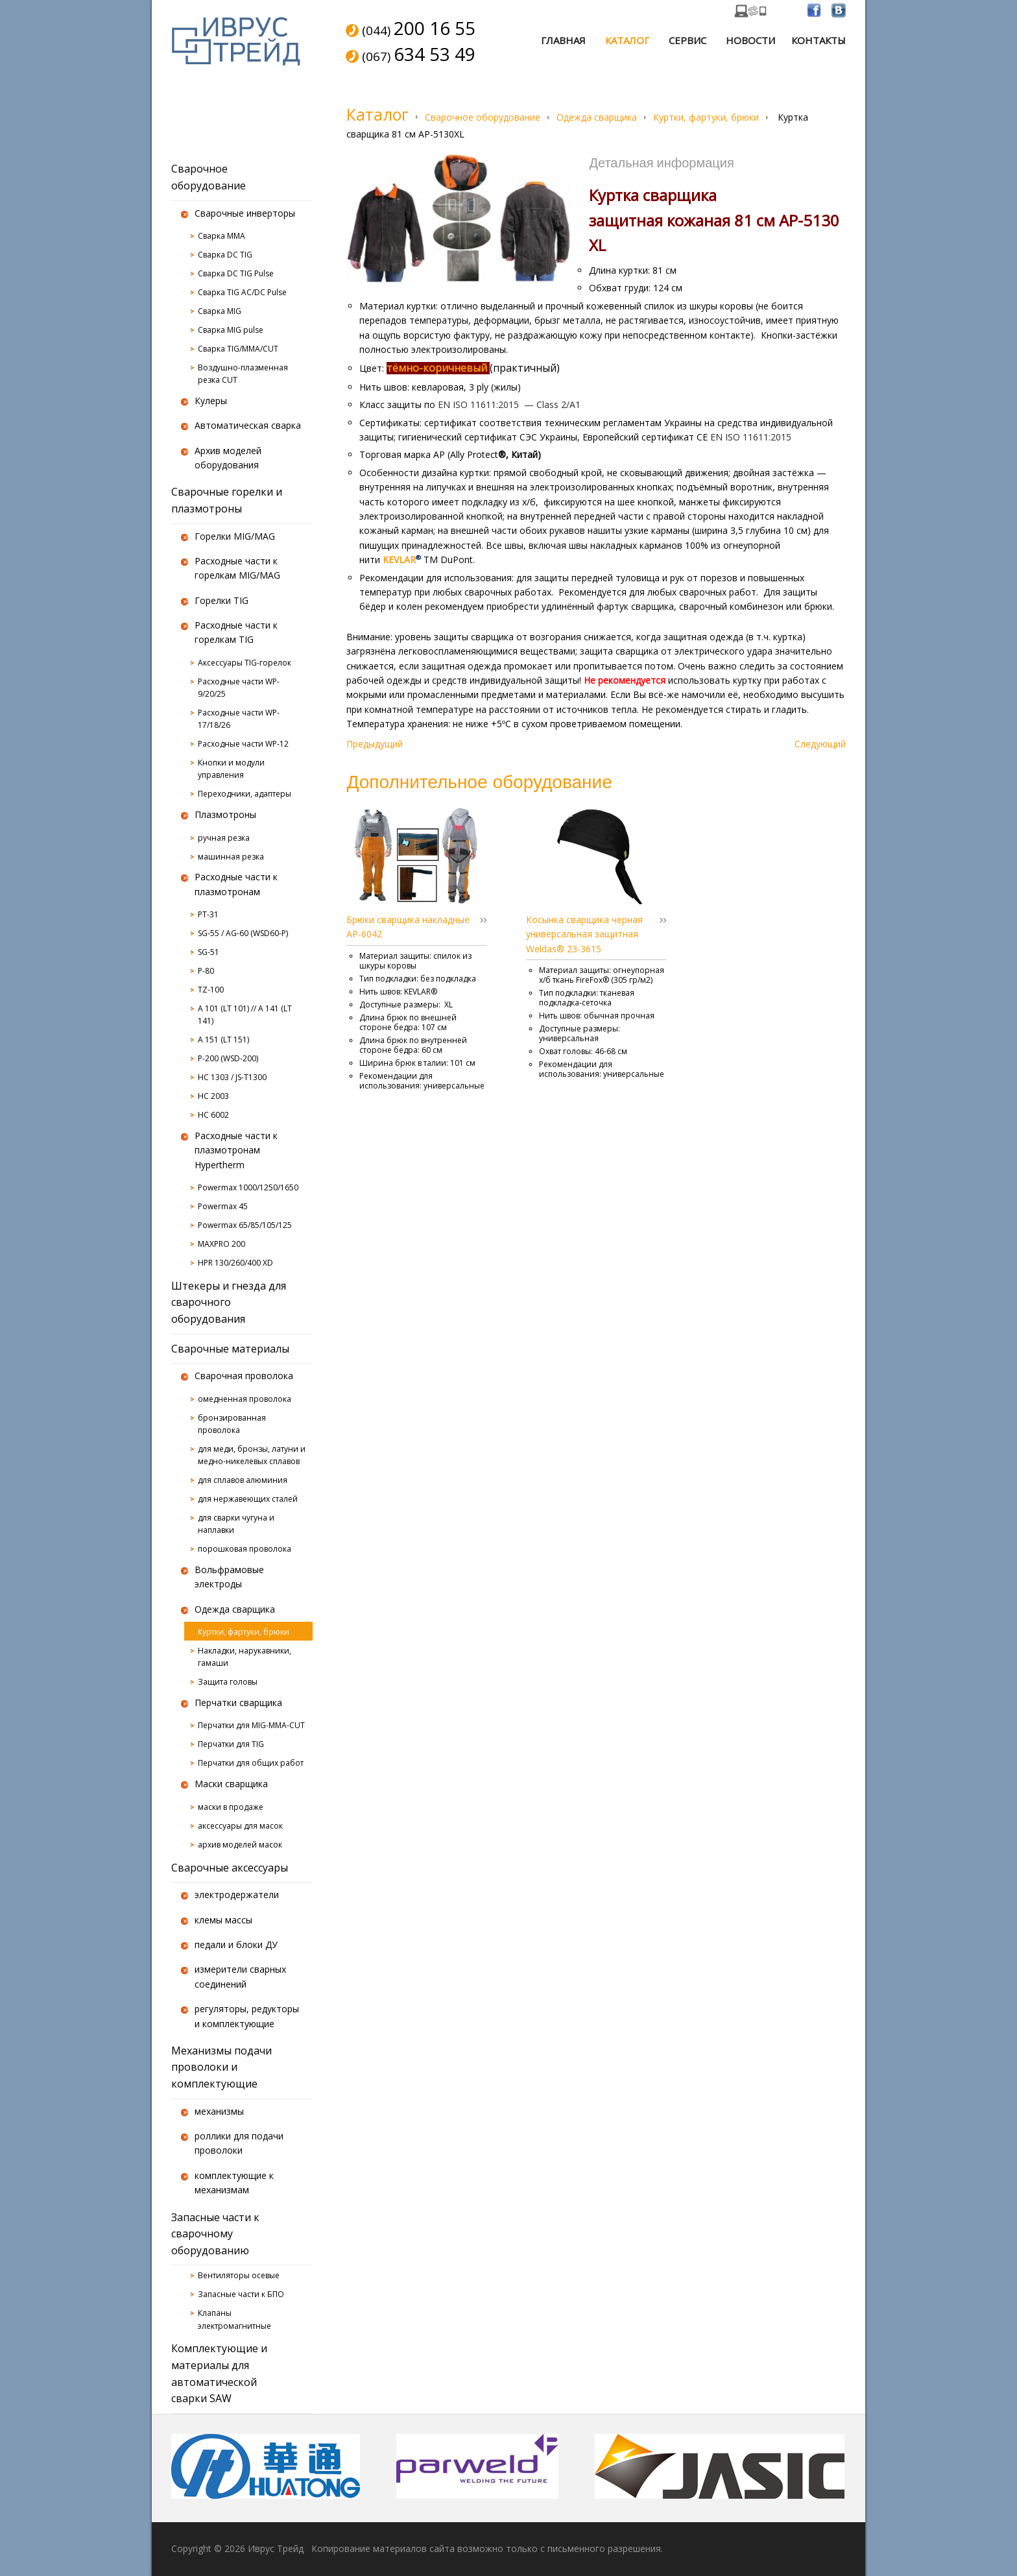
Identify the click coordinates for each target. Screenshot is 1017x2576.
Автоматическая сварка (248, 425)
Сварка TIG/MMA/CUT (238, 348)
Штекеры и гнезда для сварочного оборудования (228, 1302)
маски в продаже (230, 1806)
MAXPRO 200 (221, 1243)
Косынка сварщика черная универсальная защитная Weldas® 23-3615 (584, 934)
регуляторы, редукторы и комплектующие (247, 2016)
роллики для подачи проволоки (239, 2143)
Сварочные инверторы (245, 213)
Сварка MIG (219, 311)
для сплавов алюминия (242, 1480)
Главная (563, 40)
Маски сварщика (231, 1783)
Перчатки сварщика (238, 1702)
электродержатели (237, 1894)
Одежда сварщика (596, 117)
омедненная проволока (244, 1398)
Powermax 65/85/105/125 (245, 1225)
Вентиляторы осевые (239, 2275)
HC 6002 (213, 1114)
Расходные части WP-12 (243, 743)
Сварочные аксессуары (229, 1867)
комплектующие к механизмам (234, 2182)
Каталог (627, 40)
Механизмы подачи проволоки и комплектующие (221, 2067)
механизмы (219, 2111)
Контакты (818, 40)
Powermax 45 (223, 1206)
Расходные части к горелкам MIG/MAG (237, 568)
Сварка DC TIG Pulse (236, 273)
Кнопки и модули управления (231, 768)
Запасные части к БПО (241, 2294)
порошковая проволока (244, 1548)
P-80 (206, 970)
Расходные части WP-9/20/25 (239, 687)
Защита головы (227, 1681)
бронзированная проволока (232, 1424)
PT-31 (208, 914)
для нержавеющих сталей (248, 1498)
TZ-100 (211, 989)
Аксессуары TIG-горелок (244, 662)
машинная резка (231, 856)
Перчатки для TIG (231, 1744)
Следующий (820, 744)
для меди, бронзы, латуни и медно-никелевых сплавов (251, 1455)
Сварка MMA (221, 235)
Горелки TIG (221, 600)
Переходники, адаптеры (244, 793)
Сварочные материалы (230, 1349)
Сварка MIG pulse (230, 329)
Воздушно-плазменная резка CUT (243, 373)
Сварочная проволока (244, 1375)
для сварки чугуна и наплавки (236, 1523)
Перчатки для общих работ (251, 1762)
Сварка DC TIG (225, 254)
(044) (418, 29)
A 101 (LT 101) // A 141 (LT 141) (245, 1014)
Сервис (687, 40)
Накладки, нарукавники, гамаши (244, 1656)
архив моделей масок (240, 1844)
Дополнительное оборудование (479, 781)
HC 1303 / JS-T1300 (232, 1077)
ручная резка (224, 837)
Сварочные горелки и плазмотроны (226, 500)
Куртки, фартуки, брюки (706, 117)
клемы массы (223, 1920)
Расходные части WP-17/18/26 (239, 718)
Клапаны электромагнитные (234, 2319)
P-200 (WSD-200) (228, 1058)
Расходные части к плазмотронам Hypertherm (236, 1150)
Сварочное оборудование (482, 117)
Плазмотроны (225, 814)
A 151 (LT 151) (223, 1039)
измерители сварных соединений (240, 1976)
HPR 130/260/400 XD (235, 1262)
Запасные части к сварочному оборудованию (215, 2233)
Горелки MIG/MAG (235, 536)
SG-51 (208, 951)
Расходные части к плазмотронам (236, 884)
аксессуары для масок (240, 1825)
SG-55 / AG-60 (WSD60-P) (243, 933)
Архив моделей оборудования (228, 457)
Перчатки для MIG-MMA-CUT (251, 1725)
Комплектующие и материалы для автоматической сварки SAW (219, 2373)
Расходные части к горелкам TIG (236, 632)
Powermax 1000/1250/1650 (248, 1187)
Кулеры (211, 400)
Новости (750, 40)
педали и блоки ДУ (236, 1944)
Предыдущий (374, 744)
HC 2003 (213, 1095)
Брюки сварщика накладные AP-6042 (408, 926)
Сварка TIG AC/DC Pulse (242, 292)
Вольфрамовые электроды (229, 1576)
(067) (418, 55)
